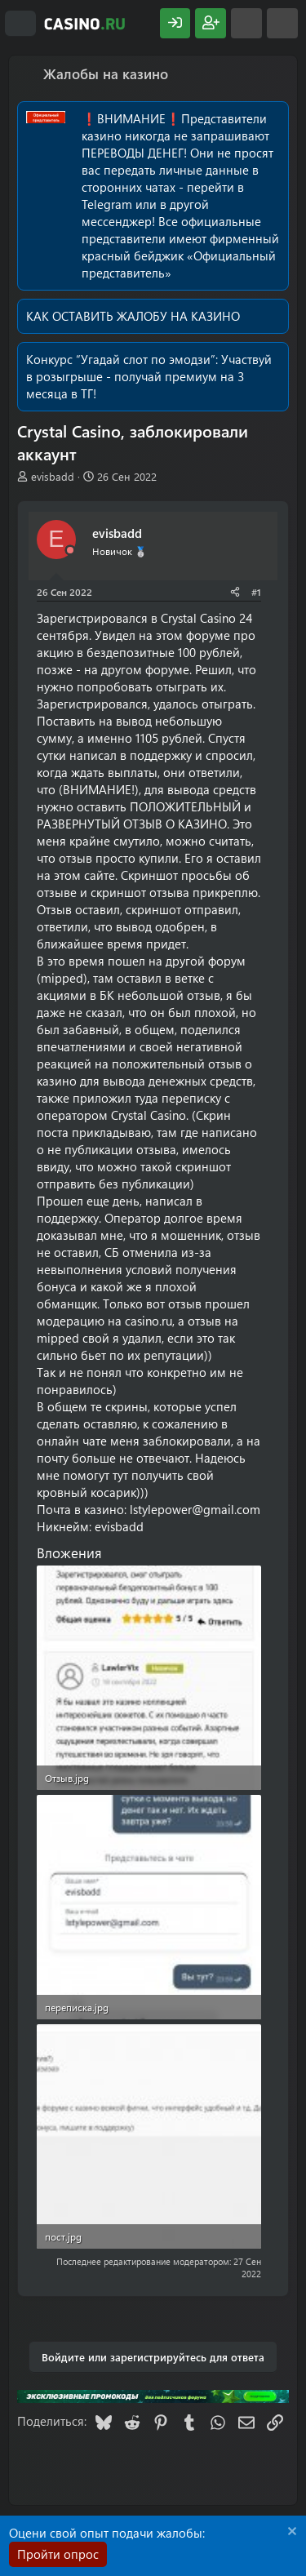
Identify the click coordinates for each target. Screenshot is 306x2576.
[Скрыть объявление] (290, 2533)
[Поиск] (282, 23)
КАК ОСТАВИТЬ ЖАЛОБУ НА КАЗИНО (133, 316)
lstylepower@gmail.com (195, 1509)
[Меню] (20, 24)
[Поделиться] (235, 592)
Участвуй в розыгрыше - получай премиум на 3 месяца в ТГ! (149, 376)
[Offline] (70, 550)
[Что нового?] (246, 23)
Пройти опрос (58, 2554)
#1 (256, 591)
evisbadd (52, 476)
